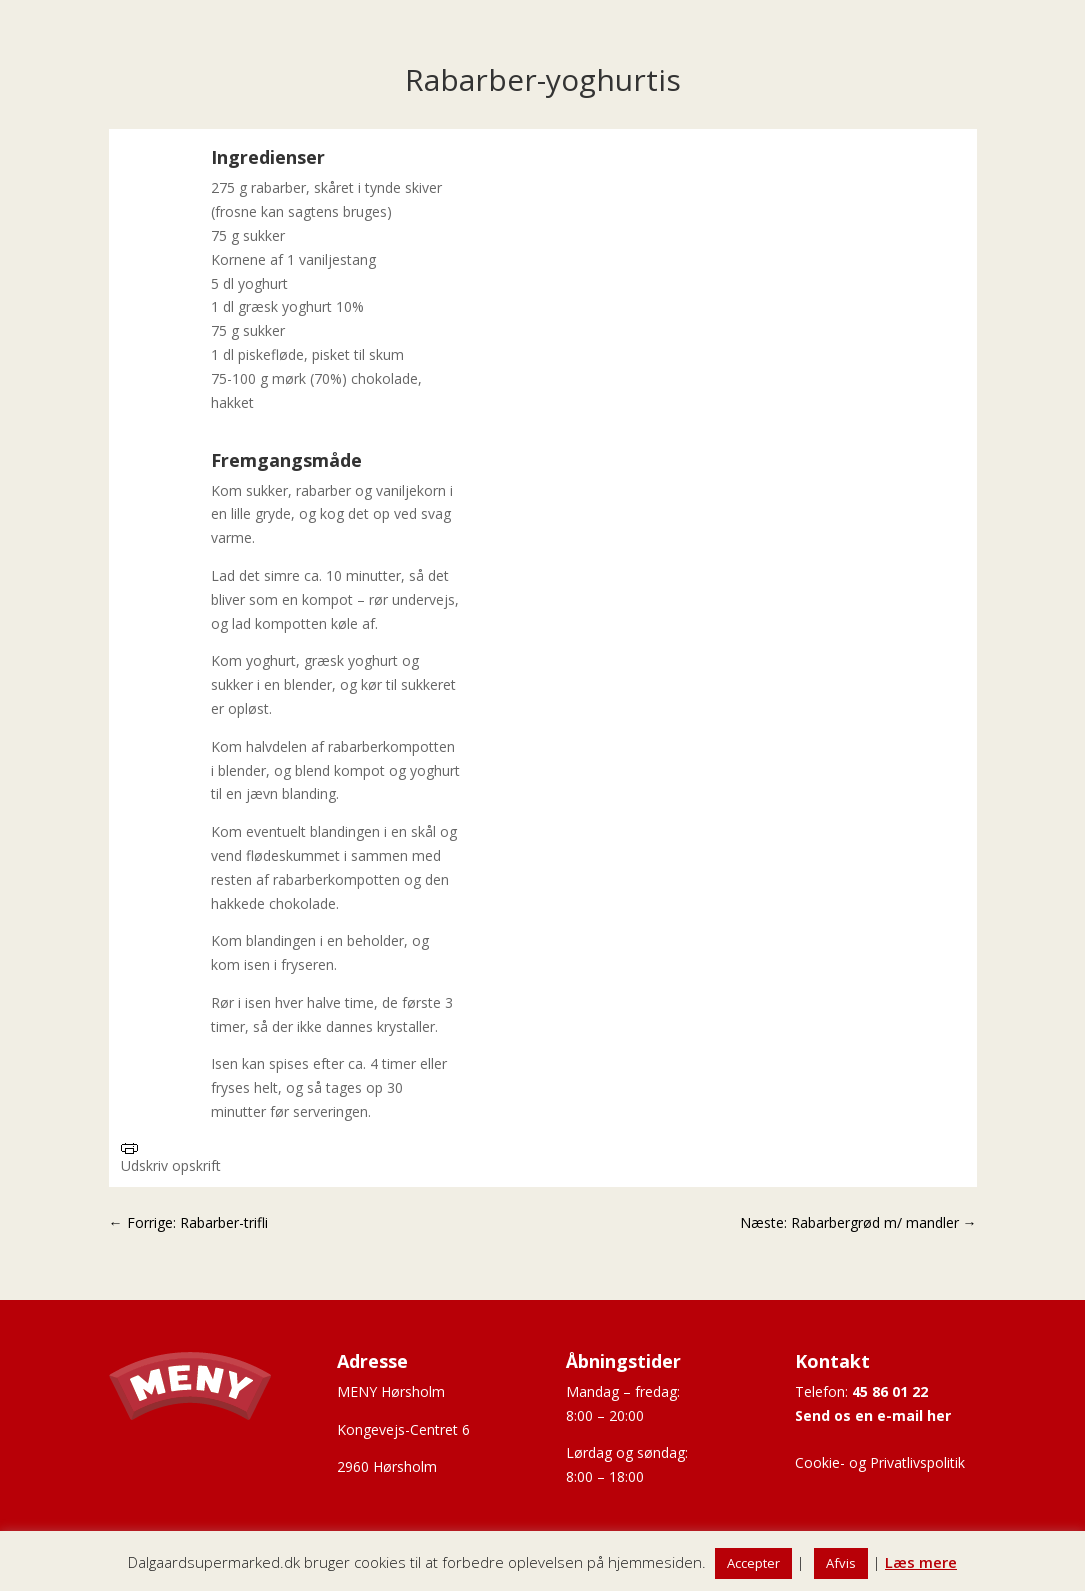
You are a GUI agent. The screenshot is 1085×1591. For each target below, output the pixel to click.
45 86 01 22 (890, 1391)
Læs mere (921, 1562)
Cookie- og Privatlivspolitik (880, 1462)
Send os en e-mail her (873, 1415)
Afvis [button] (841, 1563)
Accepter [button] (753, 1563)
